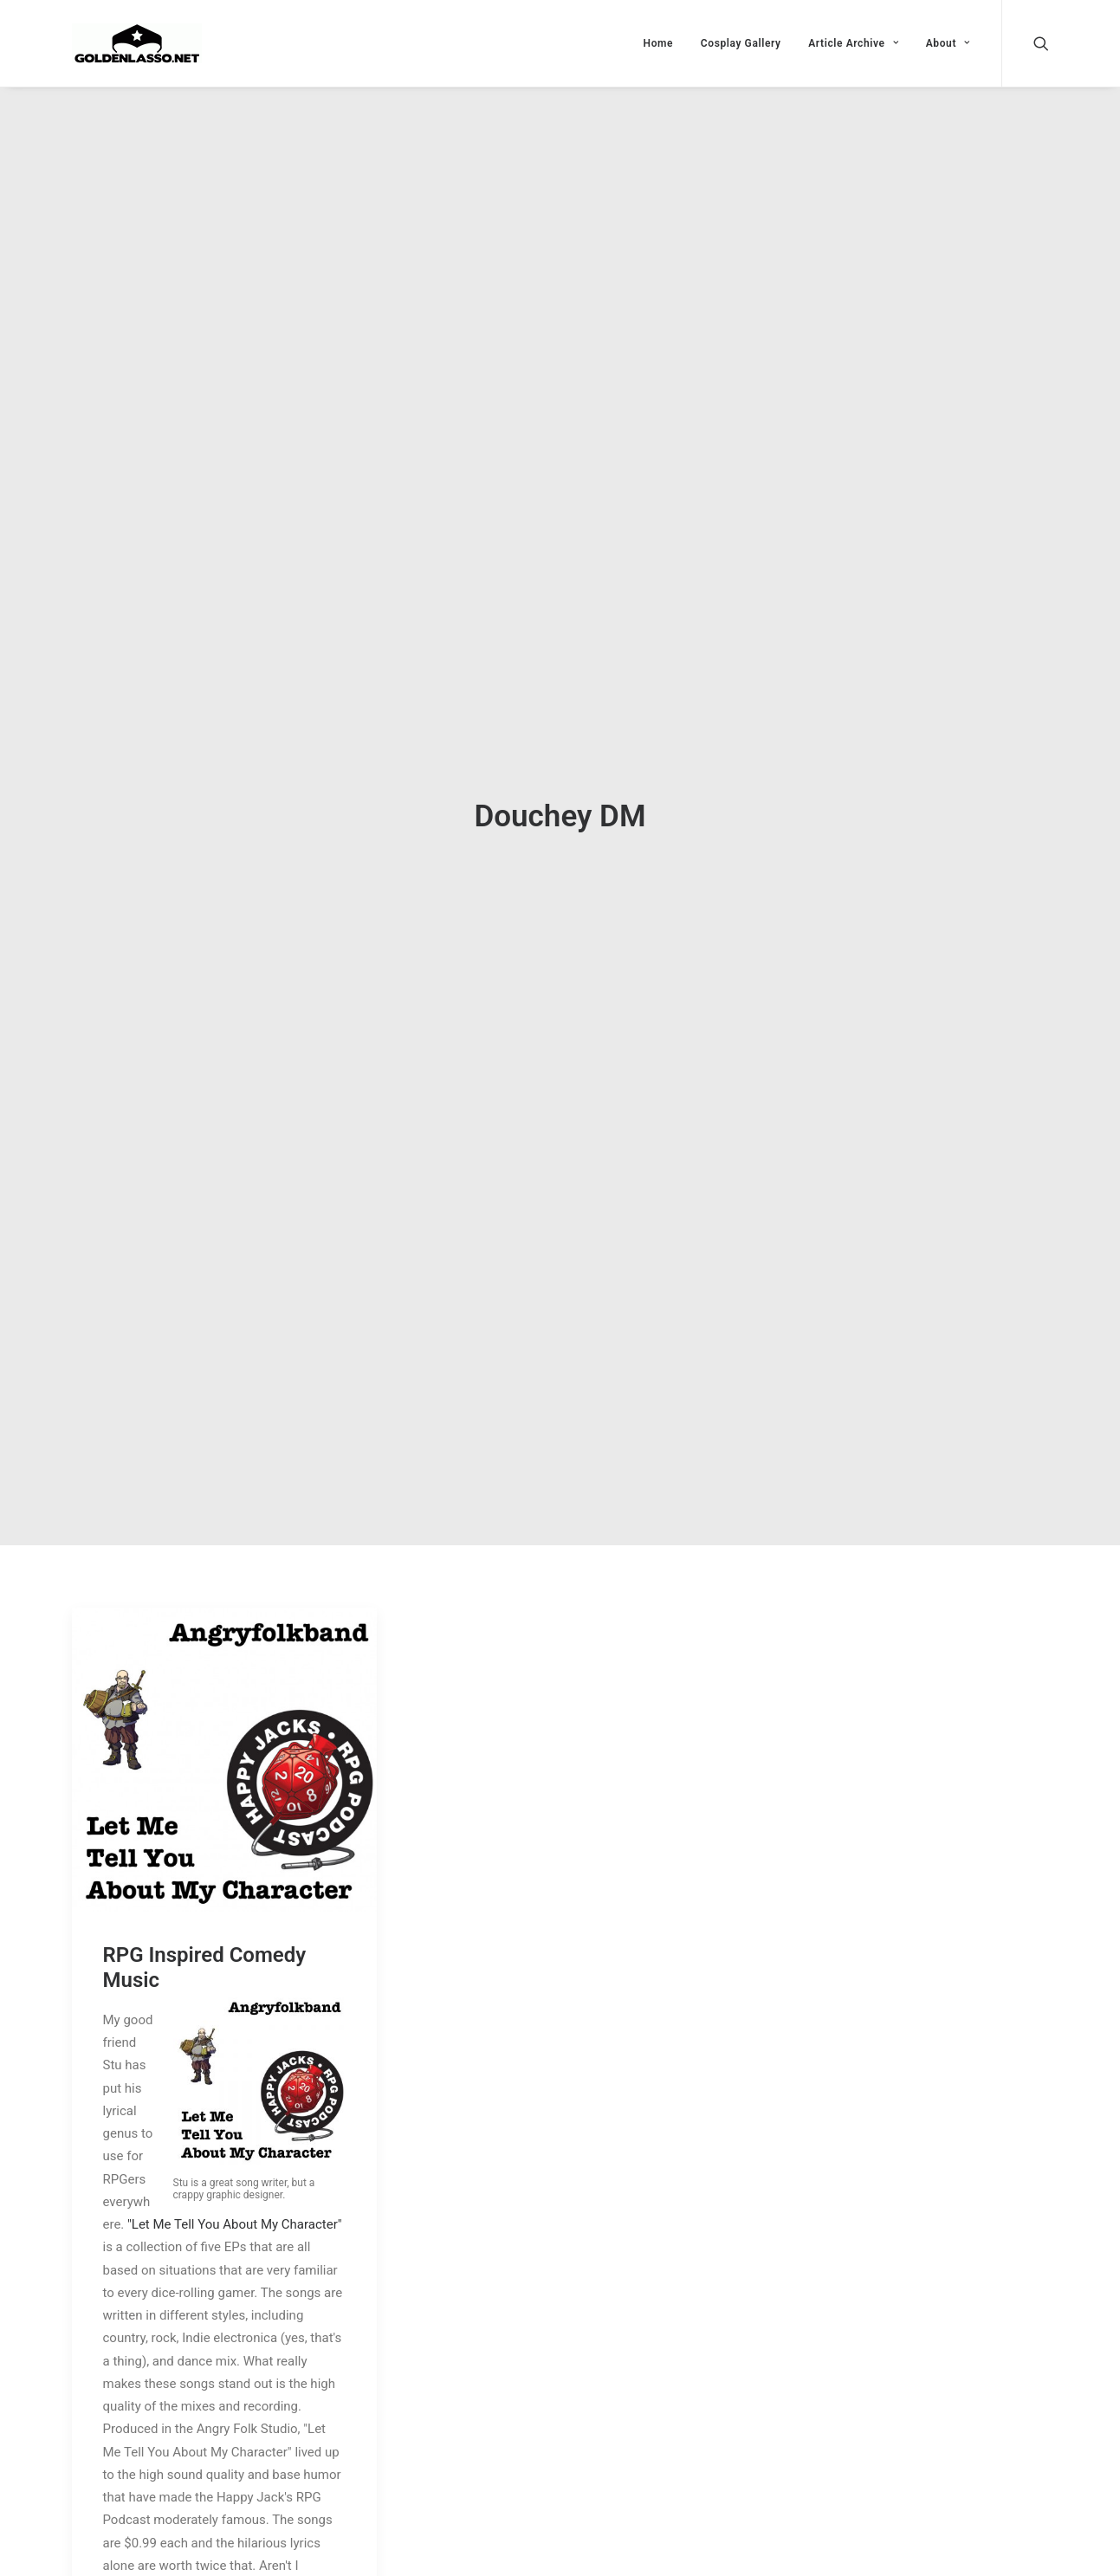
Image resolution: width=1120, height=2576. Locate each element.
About (948, 43)
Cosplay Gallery (741, 43)
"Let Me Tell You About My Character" (234, 2205)
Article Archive (853, 43)
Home (659, 43)
